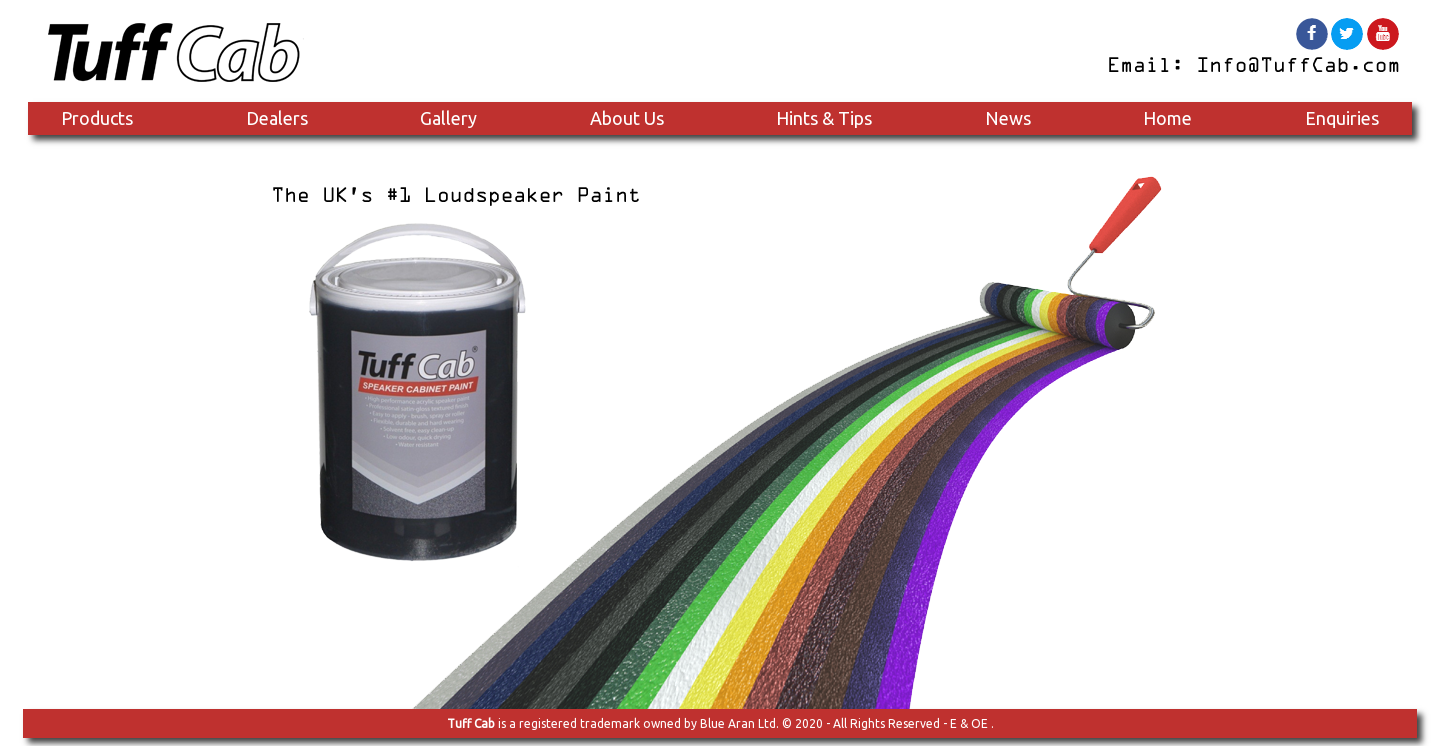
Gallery (448, 118)
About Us (627, 118)
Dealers (277, 118)
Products (97, 118)
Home (1167, 118)
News (1008, 118)
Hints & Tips (824, 118)
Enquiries (1342, 118)
